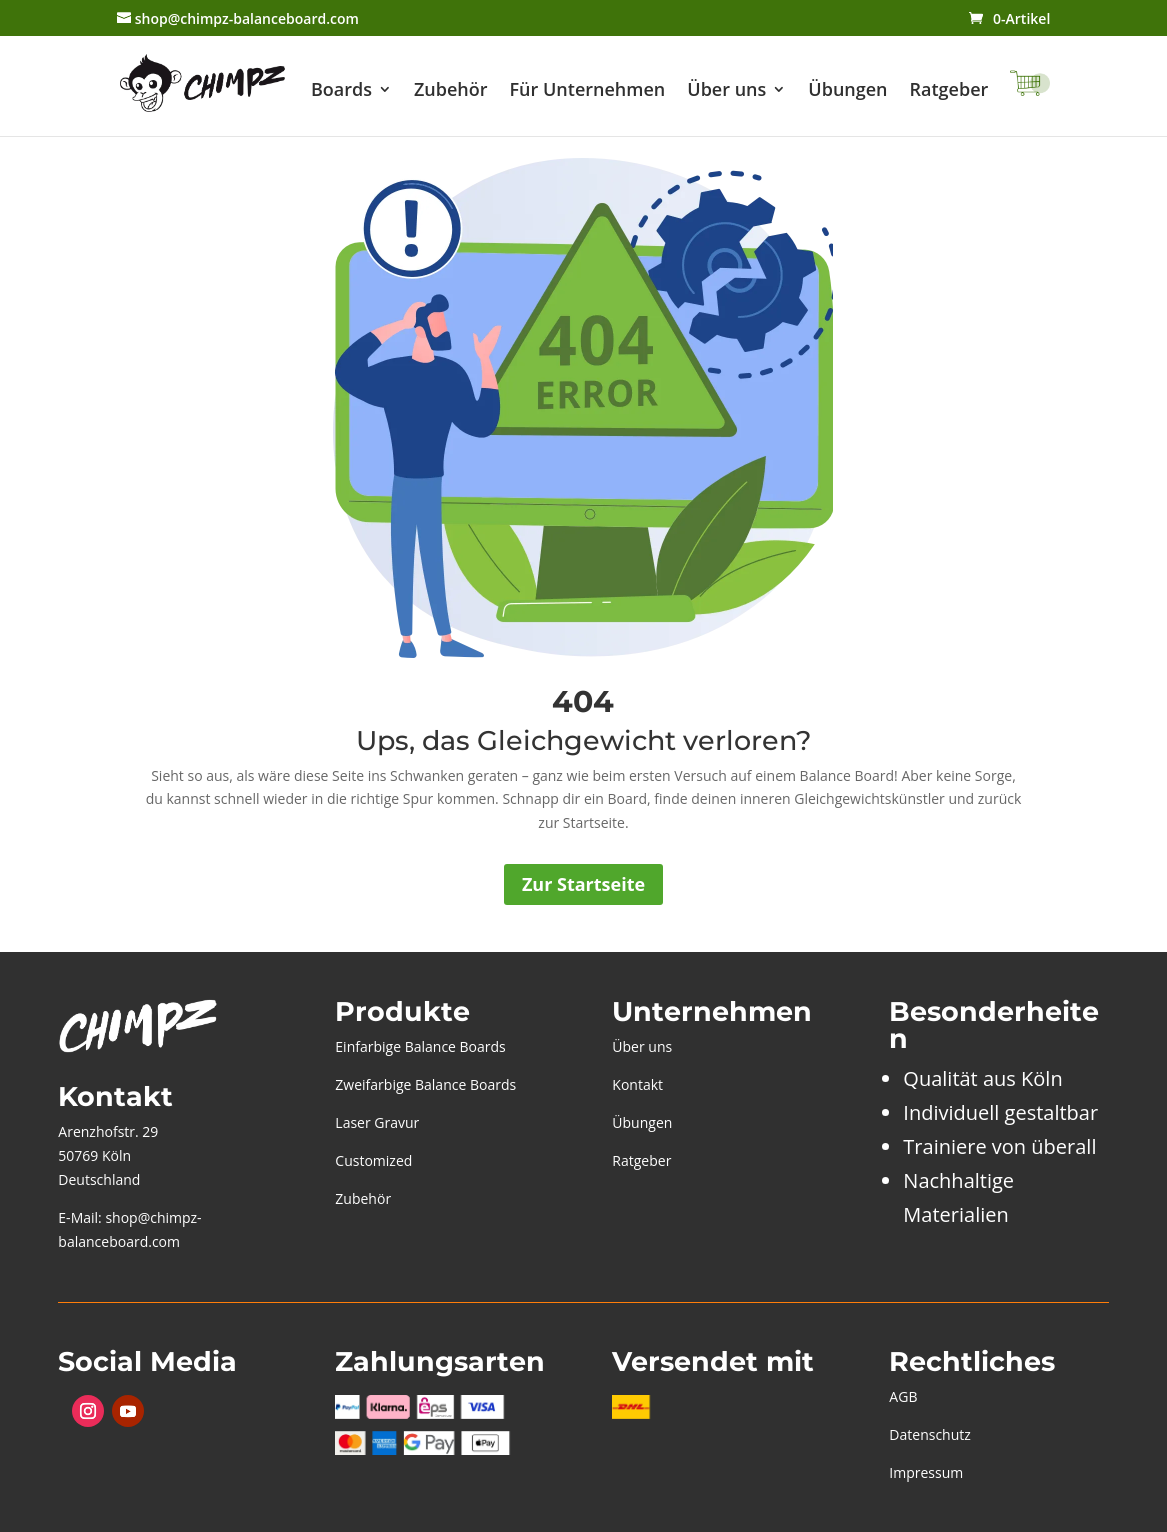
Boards (341, 91)
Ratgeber (949, 91)
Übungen (847, 91)
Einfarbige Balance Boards (420, 1046)
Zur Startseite (583, 884)
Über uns (726, 91)
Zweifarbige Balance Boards (425, 1084)
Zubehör (451, 91)
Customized (373, 1160)
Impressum (926, 1472)
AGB (903, 1396)
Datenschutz (929, 1434)
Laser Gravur (377, 1122)
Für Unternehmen (588, 91)
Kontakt (637, 1084)
